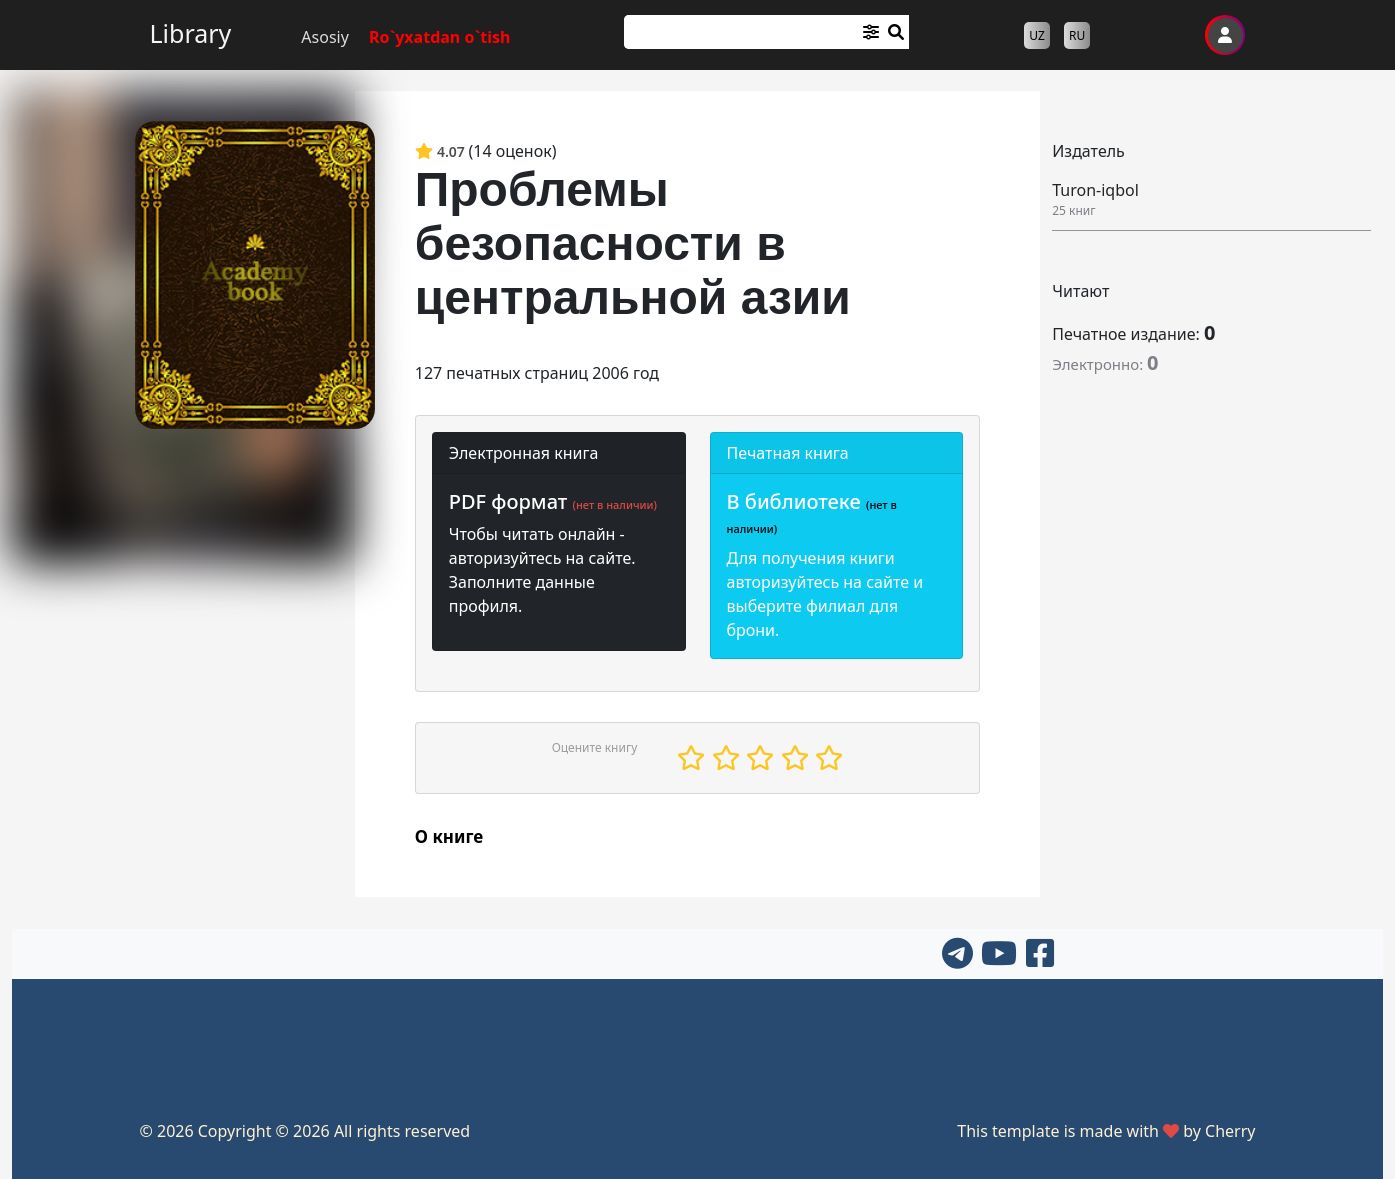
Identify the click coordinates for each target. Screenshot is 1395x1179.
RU (1077, 35)
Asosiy (325, 37)
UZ (1037, 35)
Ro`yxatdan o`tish (440, 37)
